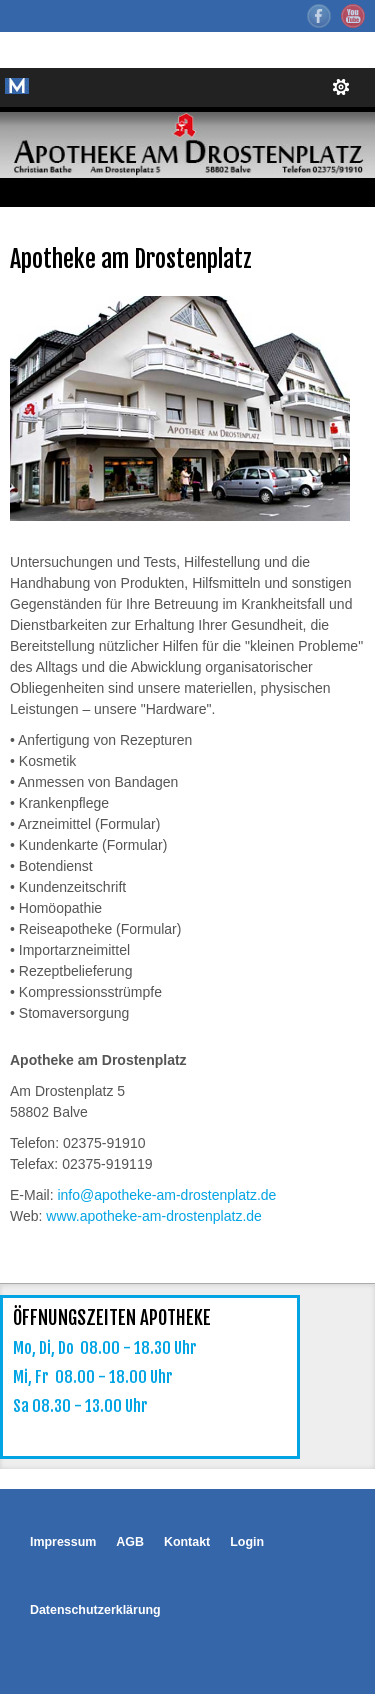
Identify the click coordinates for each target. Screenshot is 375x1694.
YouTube (353, 16)
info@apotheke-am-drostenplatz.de (166, 1195)
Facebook (319, 16)
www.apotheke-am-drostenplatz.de (154, 1216)
